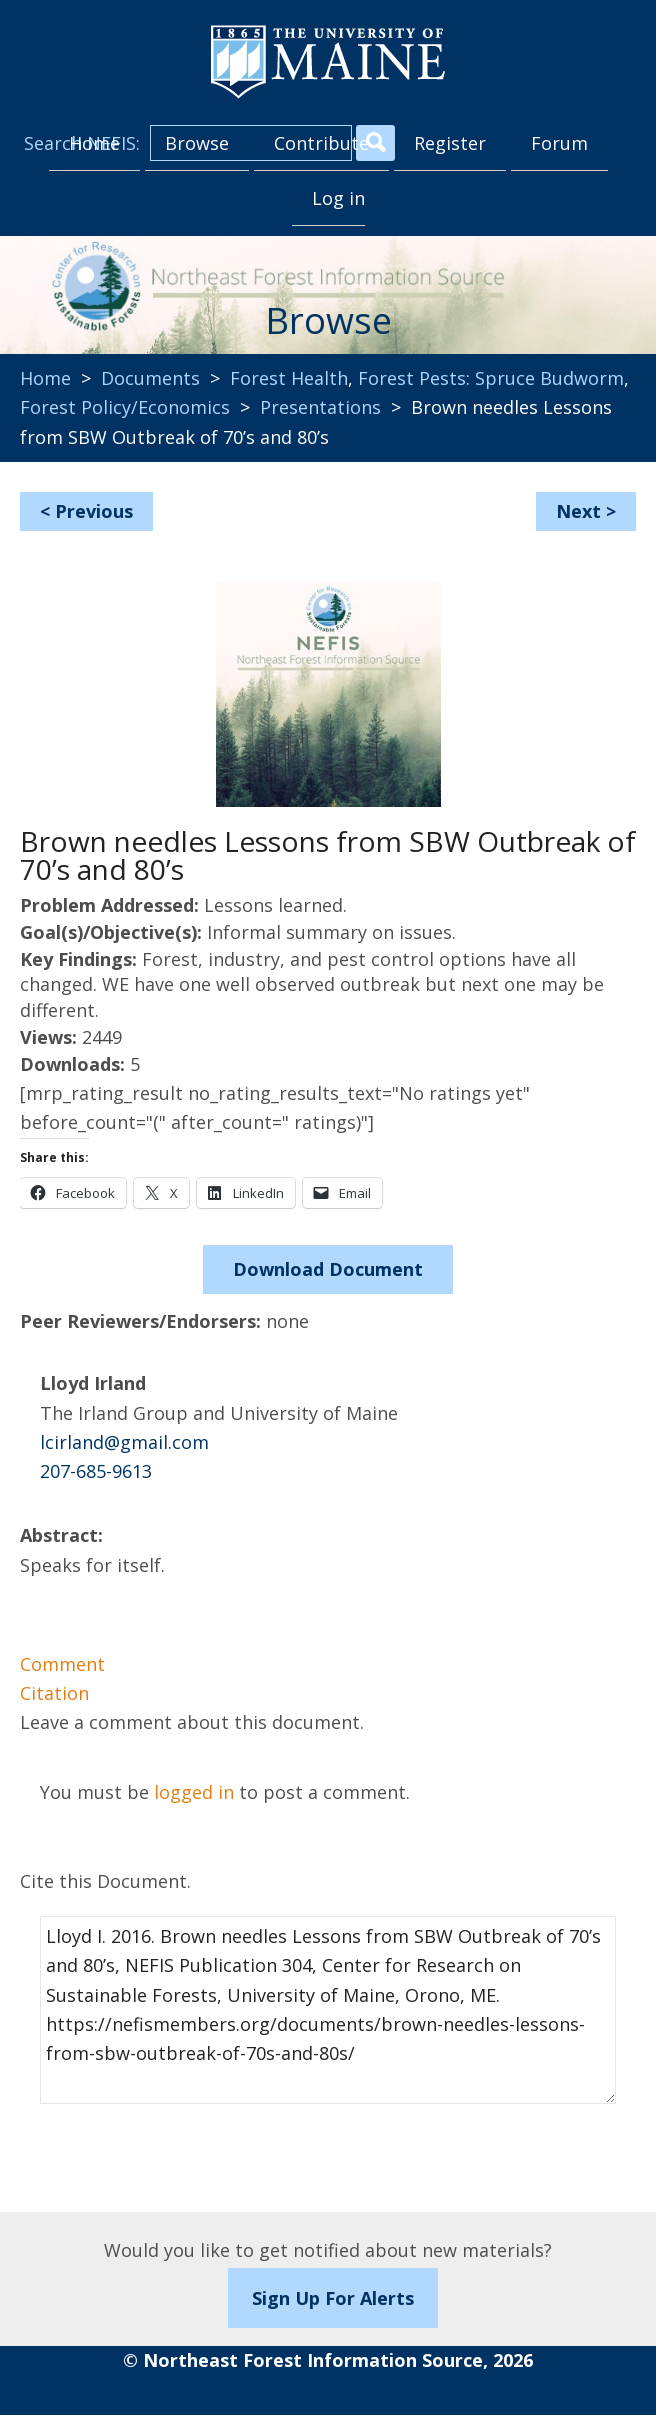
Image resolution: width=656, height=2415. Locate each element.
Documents (150, 378)
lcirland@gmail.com (124, 1442)
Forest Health (289, 378)
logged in (194, 1792)
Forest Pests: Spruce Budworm (491, 378)
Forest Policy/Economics (125, 407)
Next (578, 511)
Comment (62, 1664)
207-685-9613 (96, 1471)
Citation (54, 1693)
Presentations (320, 407)
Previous (94, 511)
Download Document (328, 1269)
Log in (338, 198)
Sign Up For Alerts (333, 2298)
